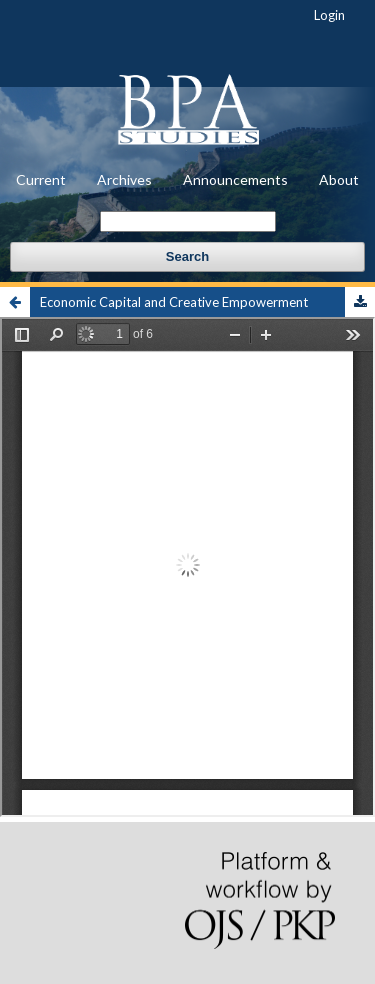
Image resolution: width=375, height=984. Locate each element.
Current (41, 179)
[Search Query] (188, 221)
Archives (124, 179)
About (339, 179)
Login (329, 15)
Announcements (235, 179)
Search (187, 256)
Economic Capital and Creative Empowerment (174, 302)
